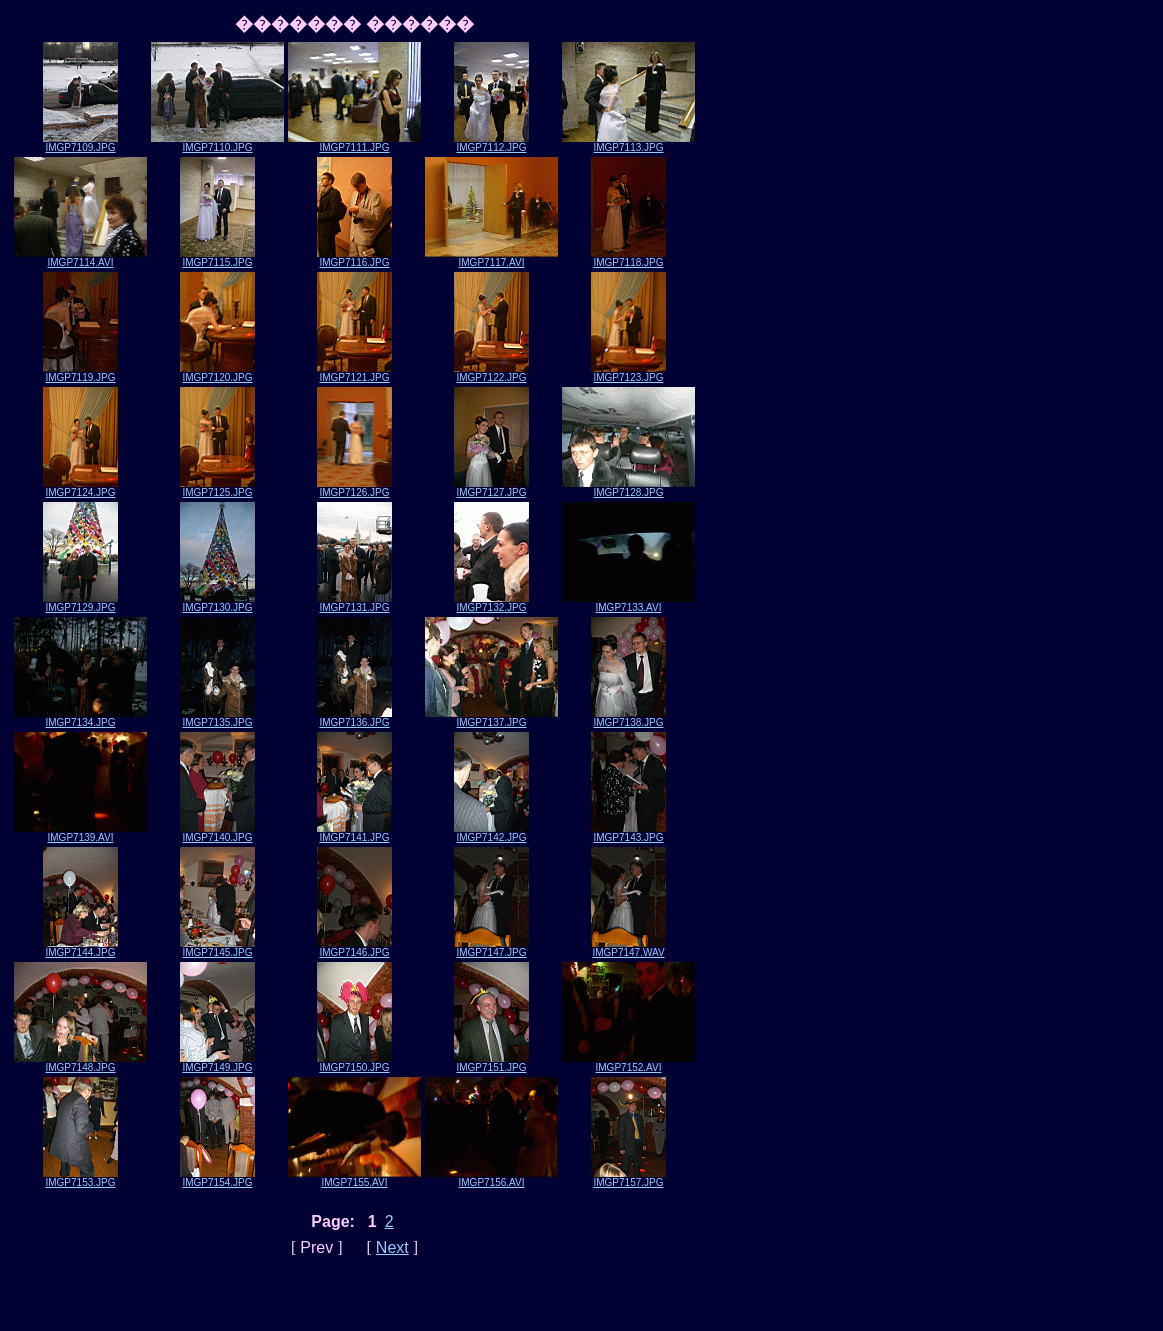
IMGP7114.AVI (80, 258)
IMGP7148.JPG (80, 1063)
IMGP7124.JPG (80, 488)
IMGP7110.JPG (217, 143)
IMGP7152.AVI (628, 1063)
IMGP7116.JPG (354, 258)
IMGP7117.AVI (491, 258)
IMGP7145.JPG (217, 948)
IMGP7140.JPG (217, 833)
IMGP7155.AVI (354, 1178)
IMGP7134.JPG (80, 718)
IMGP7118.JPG (628, 258)
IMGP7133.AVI (628, 603)
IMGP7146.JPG (354, 948)
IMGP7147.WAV (628, 948)
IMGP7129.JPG (80, 603)
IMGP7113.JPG (628, 143)
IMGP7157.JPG (628, 1178)
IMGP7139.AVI (80, 833)
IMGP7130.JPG (217, 603)
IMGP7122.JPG (491, 373)
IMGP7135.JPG (217, 718)
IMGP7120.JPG (217, 373)
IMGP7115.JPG (217, 258)
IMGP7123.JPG (628, 373)
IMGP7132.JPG (491, 603)
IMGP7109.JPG (80, 143)
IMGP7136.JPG (354, 718)
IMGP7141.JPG (354, 833)
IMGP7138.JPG (628, 718)
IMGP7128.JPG (628, 488)
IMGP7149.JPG (217, 1063)
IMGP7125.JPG (217, 488)
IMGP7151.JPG (491, 1063)
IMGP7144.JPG (80, 948)
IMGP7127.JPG (491, 488)
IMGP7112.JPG (491, 143)
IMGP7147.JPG (491, 948)
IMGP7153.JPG (80, 1178)
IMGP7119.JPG (80, 373)
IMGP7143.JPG (628, 833)
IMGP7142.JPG (491, 833)
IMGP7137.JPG (491, 718)
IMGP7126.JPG (354, 488)
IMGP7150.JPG (354, 1063)
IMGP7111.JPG (354, 143)
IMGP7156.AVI (491, 1178)
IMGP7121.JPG (354, 373)
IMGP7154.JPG (217, 1178)
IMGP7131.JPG (354, 603)
